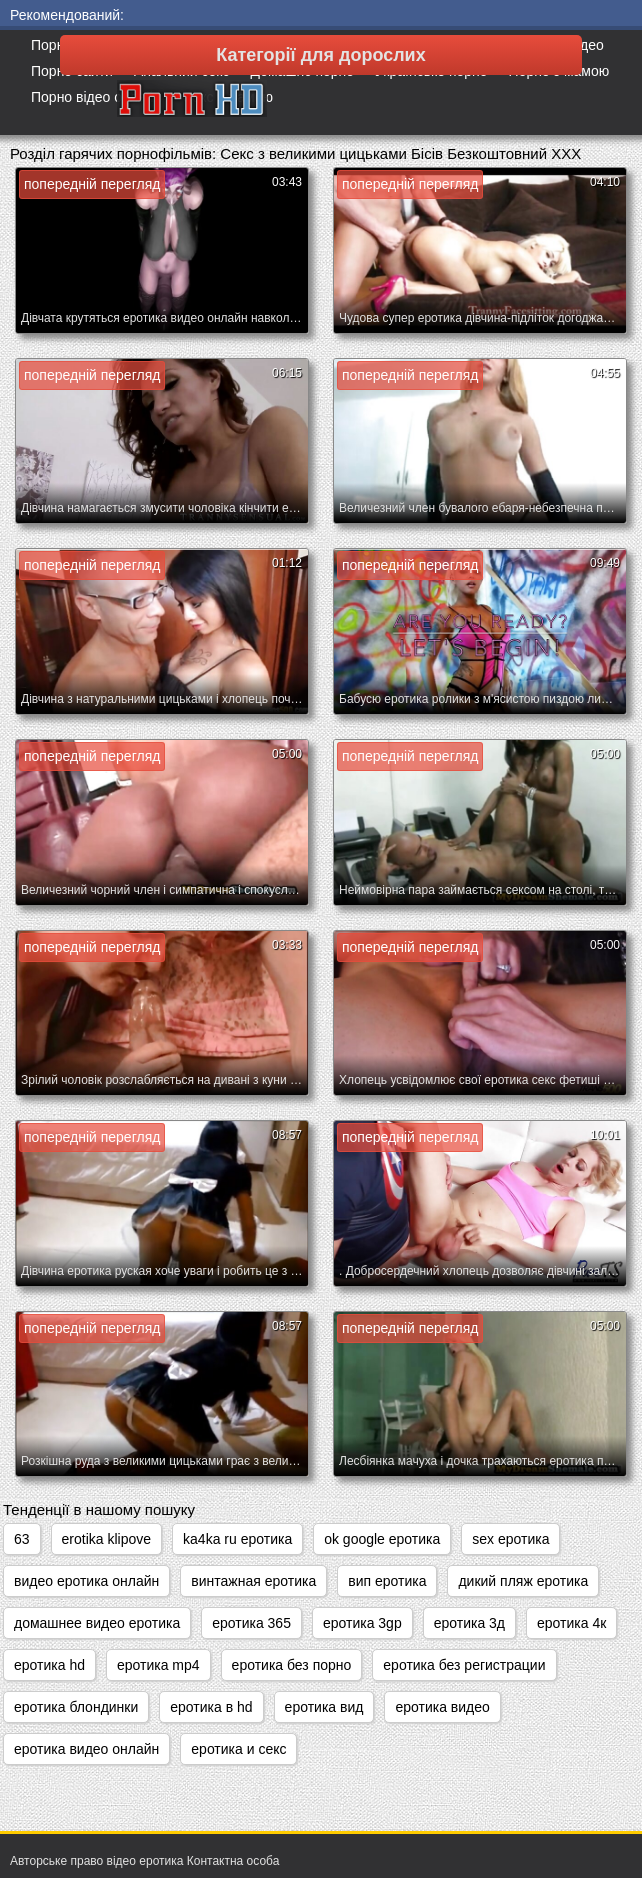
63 (22, 1539)
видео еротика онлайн (86, 1581)
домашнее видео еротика (97, 1623)
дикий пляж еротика (523, 1581)
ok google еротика (382, 1539)
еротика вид (324, 1707)
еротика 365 (251, 1623)
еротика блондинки (76, 1707)
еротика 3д (469, 1623)
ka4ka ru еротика (237, 1539)
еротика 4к (571, 1623)
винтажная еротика (253, 1581)
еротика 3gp (362, 1623)
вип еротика (387, 1581)
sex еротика (510, 1539)
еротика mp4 (158, 1665)
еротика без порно (292, 1665)
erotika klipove (107, 1539)
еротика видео (442, 1707)
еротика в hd (211, 1707)
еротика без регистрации (464, 1665)
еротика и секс (238, 1749)
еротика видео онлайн (86, 1749)
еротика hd (49, 1665)
